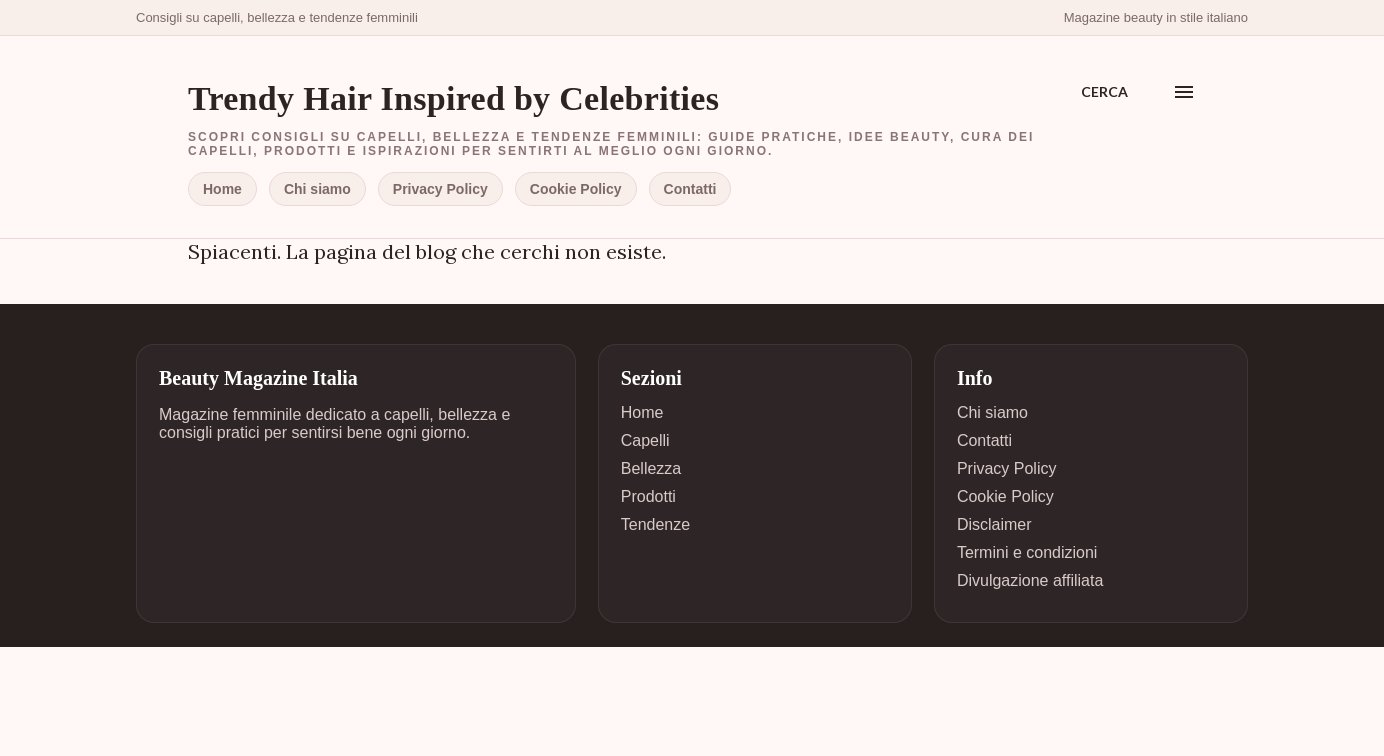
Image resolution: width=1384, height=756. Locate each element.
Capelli (645, 440)
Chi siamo (317, 189)
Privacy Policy (440, 189)
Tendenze (655, 524)
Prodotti (648, 496)
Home (222, 189)
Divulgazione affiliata (1030, 580)
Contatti (690, 189)
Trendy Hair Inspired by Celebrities (453, 98)
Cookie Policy (576, 189)
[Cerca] (1104, 92)
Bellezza (651, 468)
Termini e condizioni (1027, 552)
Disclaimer (994, 524)
